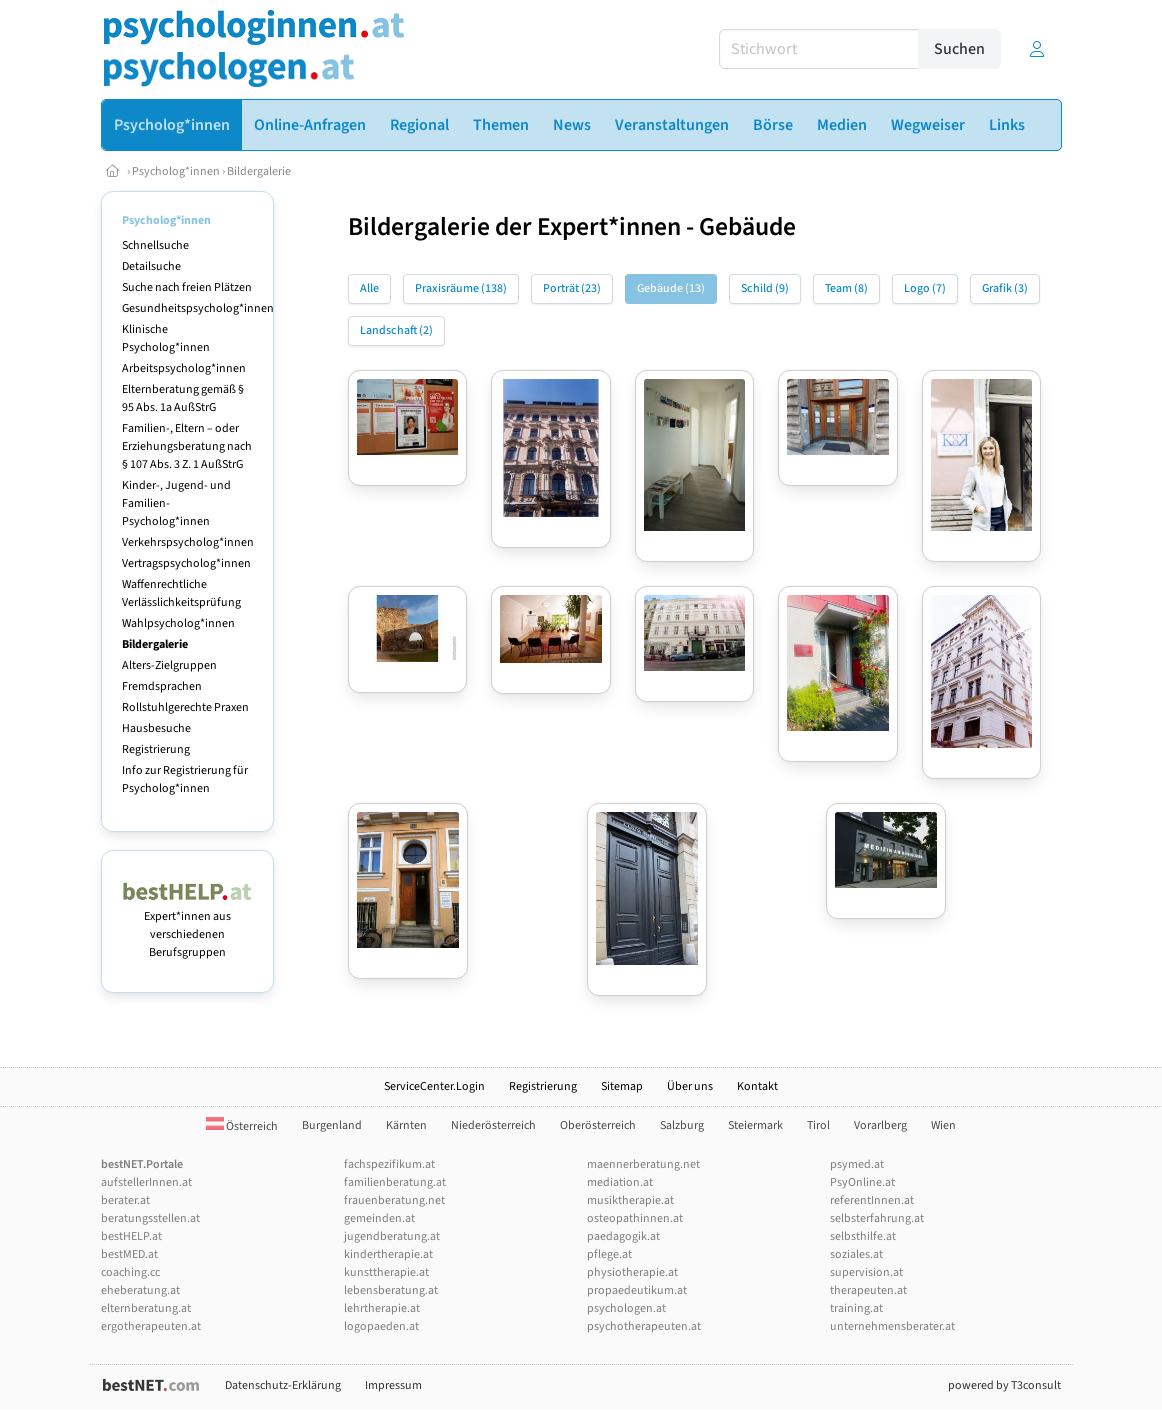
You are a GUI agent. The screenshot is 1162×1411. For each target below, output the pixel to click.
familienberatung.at (395, 1182)
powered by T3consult (1004, 1385)
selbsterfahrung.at (877, 1218)
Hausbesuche (156, 728)
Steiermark (755, 1125)
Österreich (242, 1126)
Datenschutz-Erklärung (283, 1385)
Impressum (393, 1385)
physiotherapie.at (632, 1272)
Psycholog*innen (176, 171)
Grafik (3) (1005, 288)
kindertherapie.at (388, 1254)
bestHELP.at (131, 1236)
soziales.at (856, 1254)
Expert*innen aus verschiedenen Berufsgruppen (187, 925)
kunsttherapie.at (386, 1272)
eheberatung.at (140, 1290)
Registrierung (156, 749)
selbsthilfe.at (863, 1236)
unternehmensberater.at (892, 1326)
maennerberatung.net (643, 1164)
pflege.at (609, 1254)
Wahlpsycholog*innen (178, 623)
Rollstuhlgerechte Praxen (185, 707)
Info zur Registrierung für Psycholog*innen (185, 779)
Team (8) (846, 288)
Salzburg (682, 1125)
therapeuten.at (868, 1290)
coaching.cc (130, 1272)
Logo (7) (925, 288)
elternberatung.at (146, 1308)
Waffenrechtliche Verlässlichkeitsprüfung (181, 593)
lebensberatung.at (391, 1290)
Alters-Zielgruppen (169, 665)
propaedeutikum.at (637, 1290)
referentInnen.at (872, 1200)
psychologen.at (626, 1308)
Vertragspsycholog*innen (186, 563)
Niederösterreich (493, 1125)
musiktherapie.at (630, 1200)
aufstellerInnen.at (146, 1182)
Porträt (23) (572, 288)
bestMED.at (129, 1254)
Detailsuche (151, 266)
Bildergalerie (259, 171)
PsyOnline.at (862, 1182)
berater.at (125, 1200)
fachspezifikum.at (389, 1164)
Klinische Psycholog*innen (166, 338)
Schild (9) (765, 288)
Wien (943, 1125)
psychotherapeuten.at (644, 1326)
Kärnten (406, 1125)
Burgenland (332, 1125)
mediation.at (620, 1182)
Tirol (818, 1125)
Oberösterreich (598, 1125)
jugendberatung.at (392, 1236)
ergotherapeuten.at (151, 1326)
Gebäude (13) (671, 288)
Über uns (690, 1086)
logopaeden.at (381, 1326)
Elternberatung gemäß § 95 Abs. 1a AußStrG (183, 398)
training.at (856, 1308)
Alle (369, 288)
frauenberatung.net (394, 1200)
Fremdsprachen (162, 686)
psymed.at (857, 1164)
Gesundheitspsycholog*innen (198, 308)
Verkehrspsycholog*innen (188, 542)
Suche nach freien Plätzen (187, 287)
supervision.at (866, 1272)
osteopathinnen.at (635, 1218)
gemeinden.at (379, 1218)
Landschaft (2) (396, 330)
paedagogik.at (623, 1236)
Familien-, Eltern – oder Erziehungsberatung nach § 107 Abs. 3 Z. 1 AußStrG (187, 446)
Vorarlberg (880, 1125)
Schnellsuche (155, 245)
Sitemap (622, 1086)
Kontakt (757, 1086)
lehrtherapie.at (382, 1308)
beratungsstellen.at (150, 1218)
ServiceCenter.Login (434, 1086)
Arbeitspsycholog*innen (184, 368)
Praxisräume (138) (461, 288)
